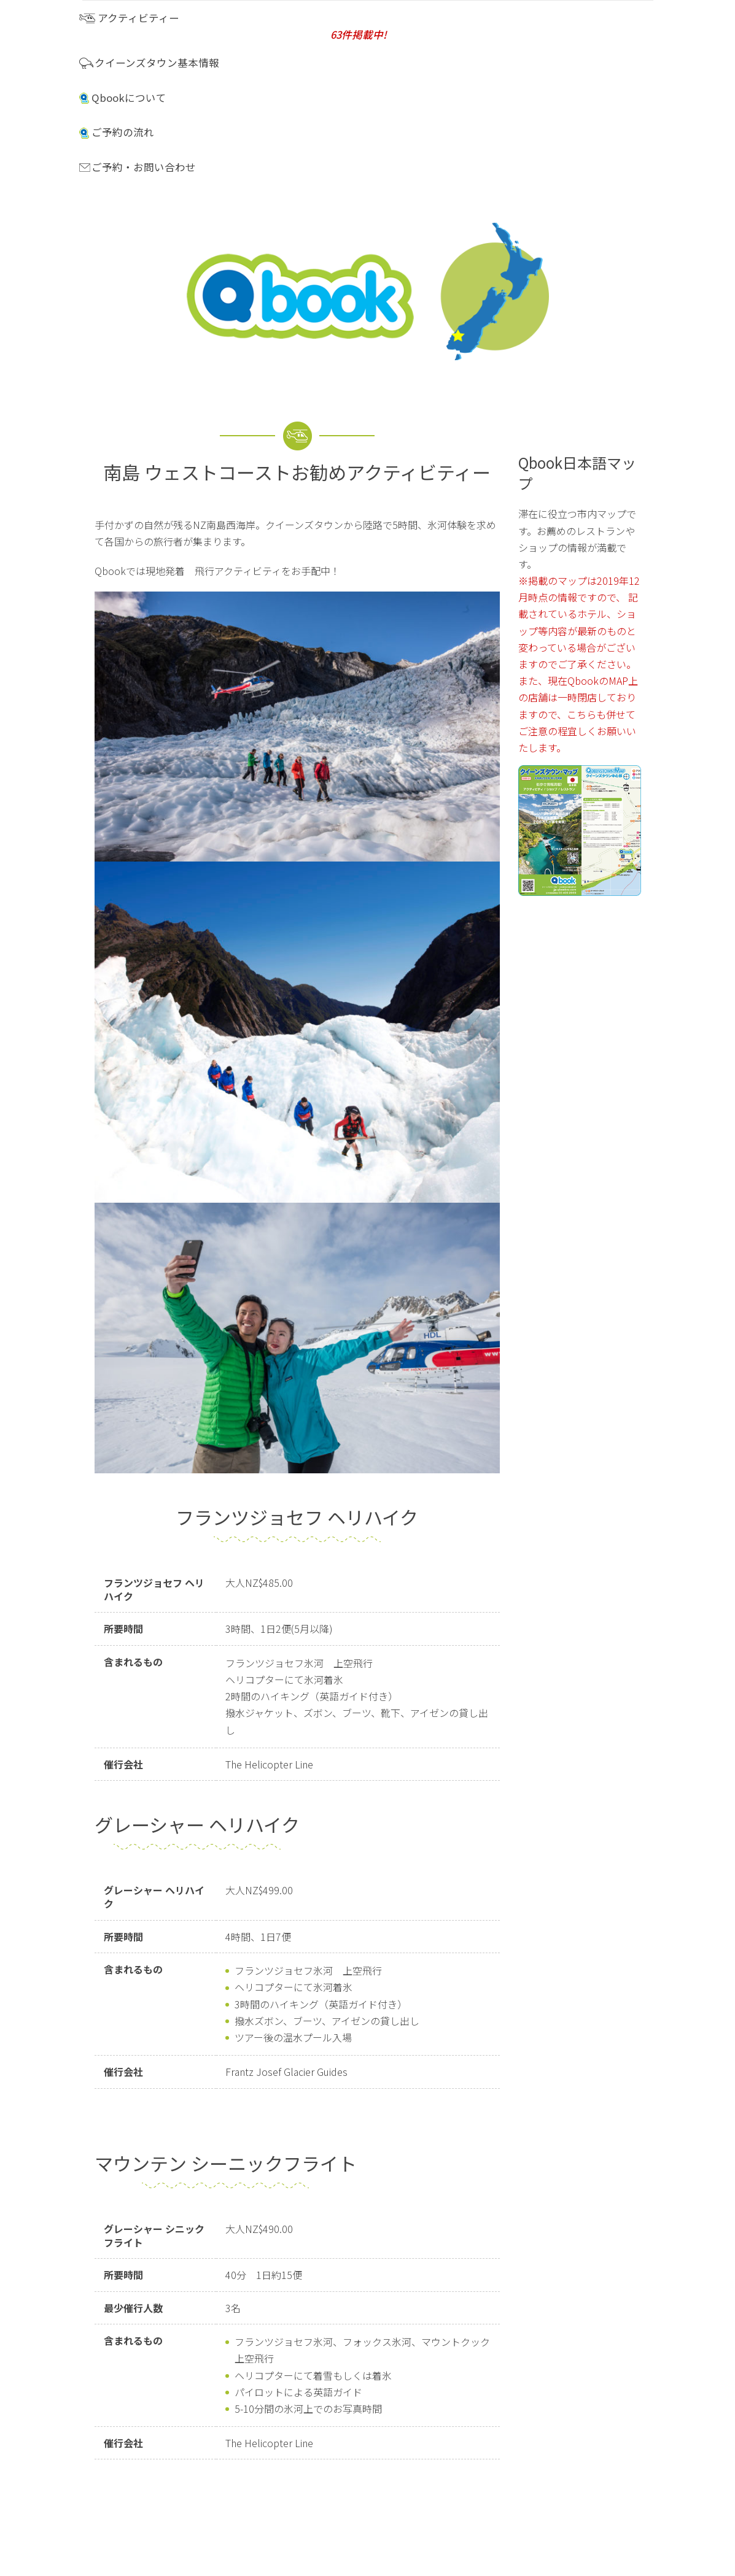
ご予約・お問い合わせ (137, 167)
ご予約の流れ (116, 132)
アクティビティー (358, 26)
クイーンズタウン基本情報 (149, 62)
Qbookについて (122, 97)
